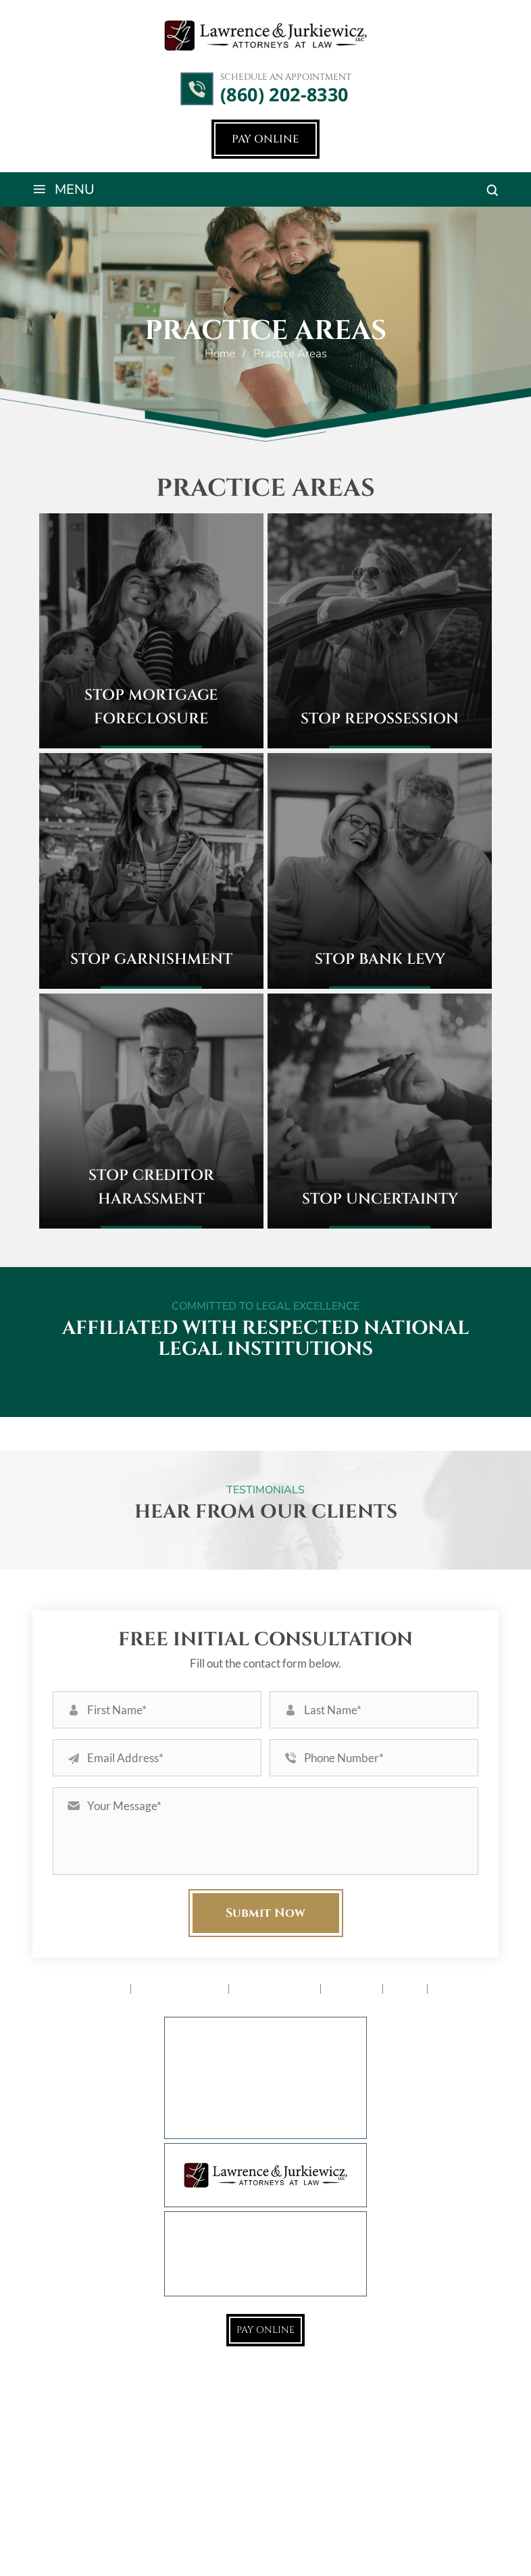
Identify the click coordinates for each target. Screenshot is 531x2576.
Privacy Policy (423, 2547)
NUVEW (94, 2547)
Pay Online (265, 139)
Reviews (353, 1989)
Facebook (213, 2382)
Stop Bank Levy (380, 959)
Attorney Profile (78, 1989)
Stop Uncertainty (380, 1199)
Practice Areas (181, 1989)
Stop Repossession (380, 719)
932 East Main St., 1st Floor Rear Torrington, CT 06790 (283, 2073)
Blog (406, 1989)
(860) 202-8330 (284, 94)
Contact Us (467, 1989)
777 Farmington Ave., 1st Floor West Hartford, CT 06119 (279, 2109)
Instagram (283, 2382)
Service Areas (276, 1989)
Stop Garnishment (151, 959)
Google (248, 2382)
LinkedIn (318, 2382)
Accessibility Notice (338, 2547)
